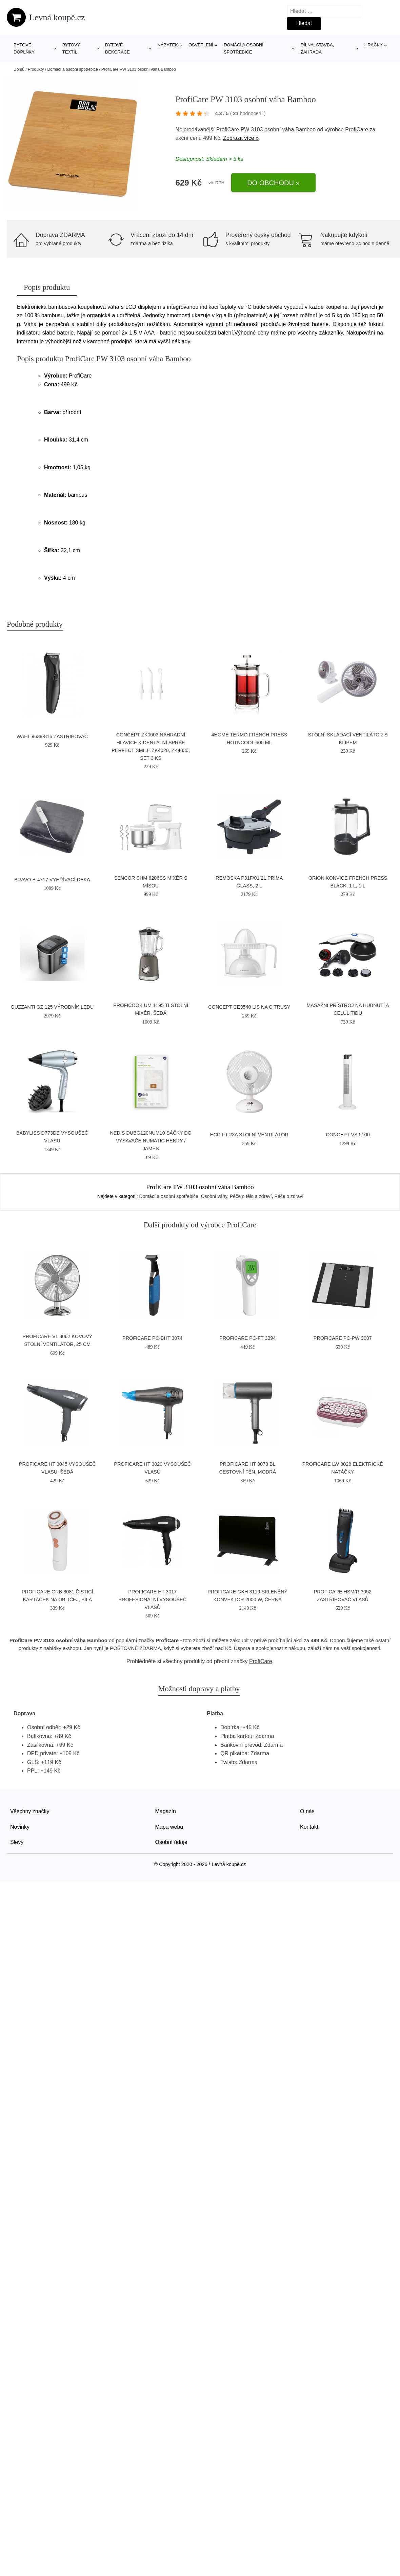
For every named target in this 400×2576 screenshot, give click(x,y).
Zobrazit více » (241, 138)
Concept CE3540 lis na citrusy (249, 1007)
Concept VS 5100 (347, 1134)
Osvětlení (200, 44)
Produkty (36, 69)
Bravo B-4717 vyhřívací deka (52, 879)
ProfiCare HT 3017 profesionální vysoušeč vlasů (152, 1599)
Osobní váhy (214, 1196)
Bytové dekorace (117, 48)
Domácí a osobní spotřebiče (243, 48)
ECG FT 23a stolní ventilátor (249, 1134)
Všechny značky (29, 1811)
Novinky (19, 1827)
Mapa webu (169, 1827)
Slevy (16, 1842)
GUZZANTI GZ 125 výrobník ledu (52, 1007)
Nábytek (167, 44)
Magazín (165, 1811)
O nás (307, 1811)
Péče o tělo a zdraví (251, 1196)
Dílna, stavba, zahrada (317, 48)
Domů (19, 69)
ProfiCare (356, 129)
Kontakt (309, 1827)
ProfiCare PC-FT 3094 (247, 1338)
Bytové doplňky (24, 48)
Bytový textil (71, 48)
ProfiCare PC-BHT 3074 (152, 1338)
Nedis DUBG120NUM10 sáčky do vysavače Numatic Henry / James (150, 1140)
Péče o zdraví (289, 1196)
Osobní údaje (171, 1842)
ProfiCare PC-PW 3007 (343, 1338)
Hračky (373, 44)
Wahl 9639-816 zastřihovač (52, 736)
